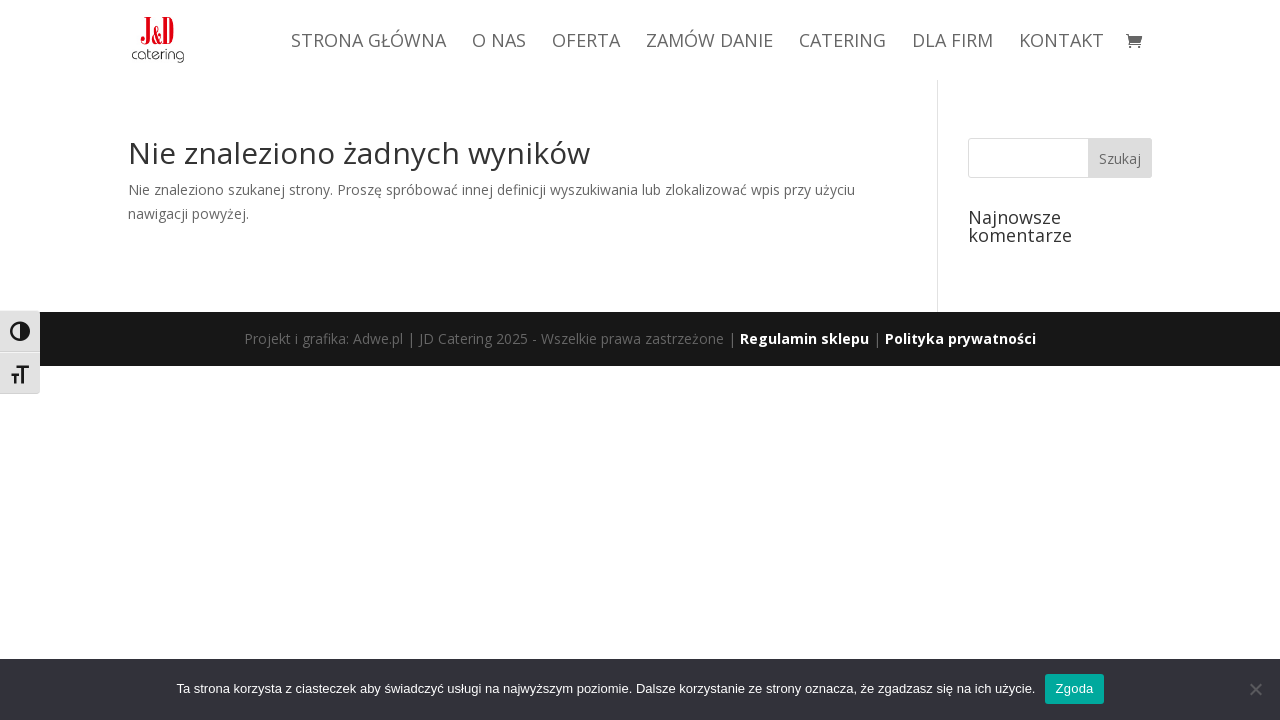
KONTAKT (1061, 42)
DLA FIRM (952, 42)
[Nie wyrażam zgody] (1255, 689)
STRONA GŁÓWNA (368, 42)
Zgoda (1074, 688)
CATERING (842, 42)
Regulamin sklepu (804, 338)
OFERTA (586, 42)
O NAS (499, 42)
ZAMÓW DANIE (709, 42)
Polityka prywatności (960, 338)
